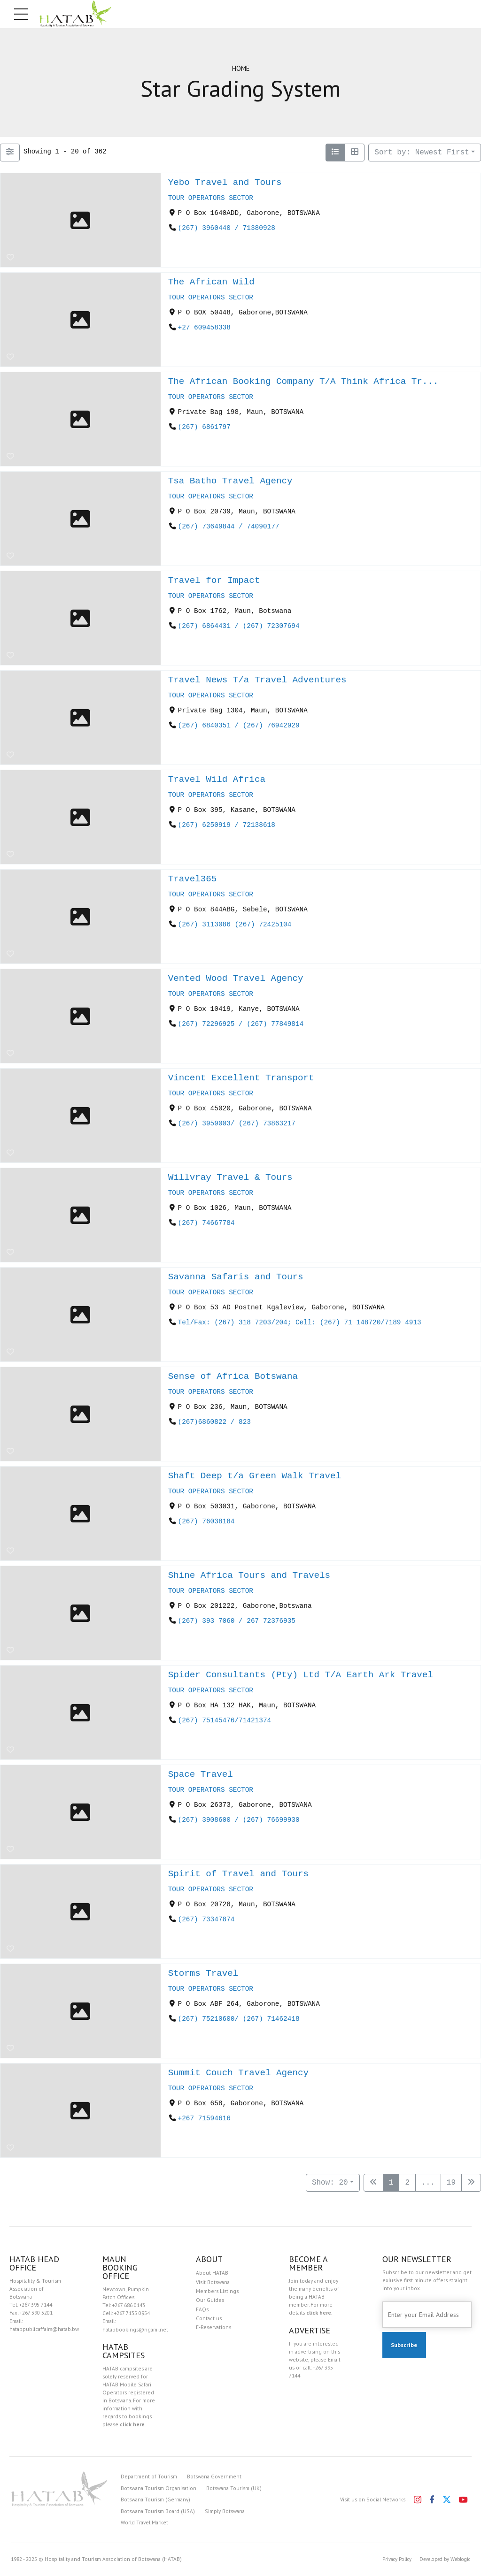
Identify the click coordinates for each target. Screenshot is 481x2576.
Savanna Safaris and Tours (235, 1276)
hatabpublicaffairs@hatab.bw (44, 2328)
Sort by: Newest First (421, 152)
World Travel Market (144, 2522)
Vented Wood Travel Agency (235, 978)
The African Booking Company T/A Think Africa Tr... (303, 381)
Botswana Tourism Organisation (158, 2488)
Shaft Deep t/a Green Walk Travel (254, 1475)
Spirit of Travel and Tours (238, 1873)
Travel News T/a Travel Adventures (257, 679)
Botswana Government (214, 2476)
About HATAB (212, 2272)
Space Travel (200, 1774)
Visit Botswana (213, 2282)
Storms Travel (203, 1973)
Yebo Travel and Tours (225, 182)
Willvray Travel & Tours (230, 1177)
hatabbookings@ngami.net (135, 2329)
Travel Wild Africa (216, 779)
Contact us (209, 2318)
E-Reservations (213, 2327)
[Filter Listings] (10, 152)
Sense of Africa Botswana (233, 1376)
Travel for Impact (214, 580)
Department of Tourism (149, 2476)
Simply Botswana (225, 2511)
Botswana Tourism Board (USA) (158, 2511)
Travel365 (192, 878)
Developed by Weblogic (440, 2558)
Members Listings (217, 2290)
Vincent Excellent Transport (241, 1077)
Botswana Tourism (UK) (234, 2488)
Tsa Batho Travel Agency (230, 480)
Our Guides (210, 2299)
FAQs (202, 2309)
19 (451, 2183)
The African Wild (211, 281)
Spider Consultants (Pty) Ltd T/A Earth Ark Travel (300, 1674)
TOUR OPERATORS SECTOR (210, 197)
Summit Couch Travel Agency (238, 2072)
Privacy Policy (387, 2558)
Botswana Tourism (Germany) (155, 2499)
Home (240, 68)
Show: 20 (330, 2183)
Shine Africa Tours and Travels (249, 1575)
